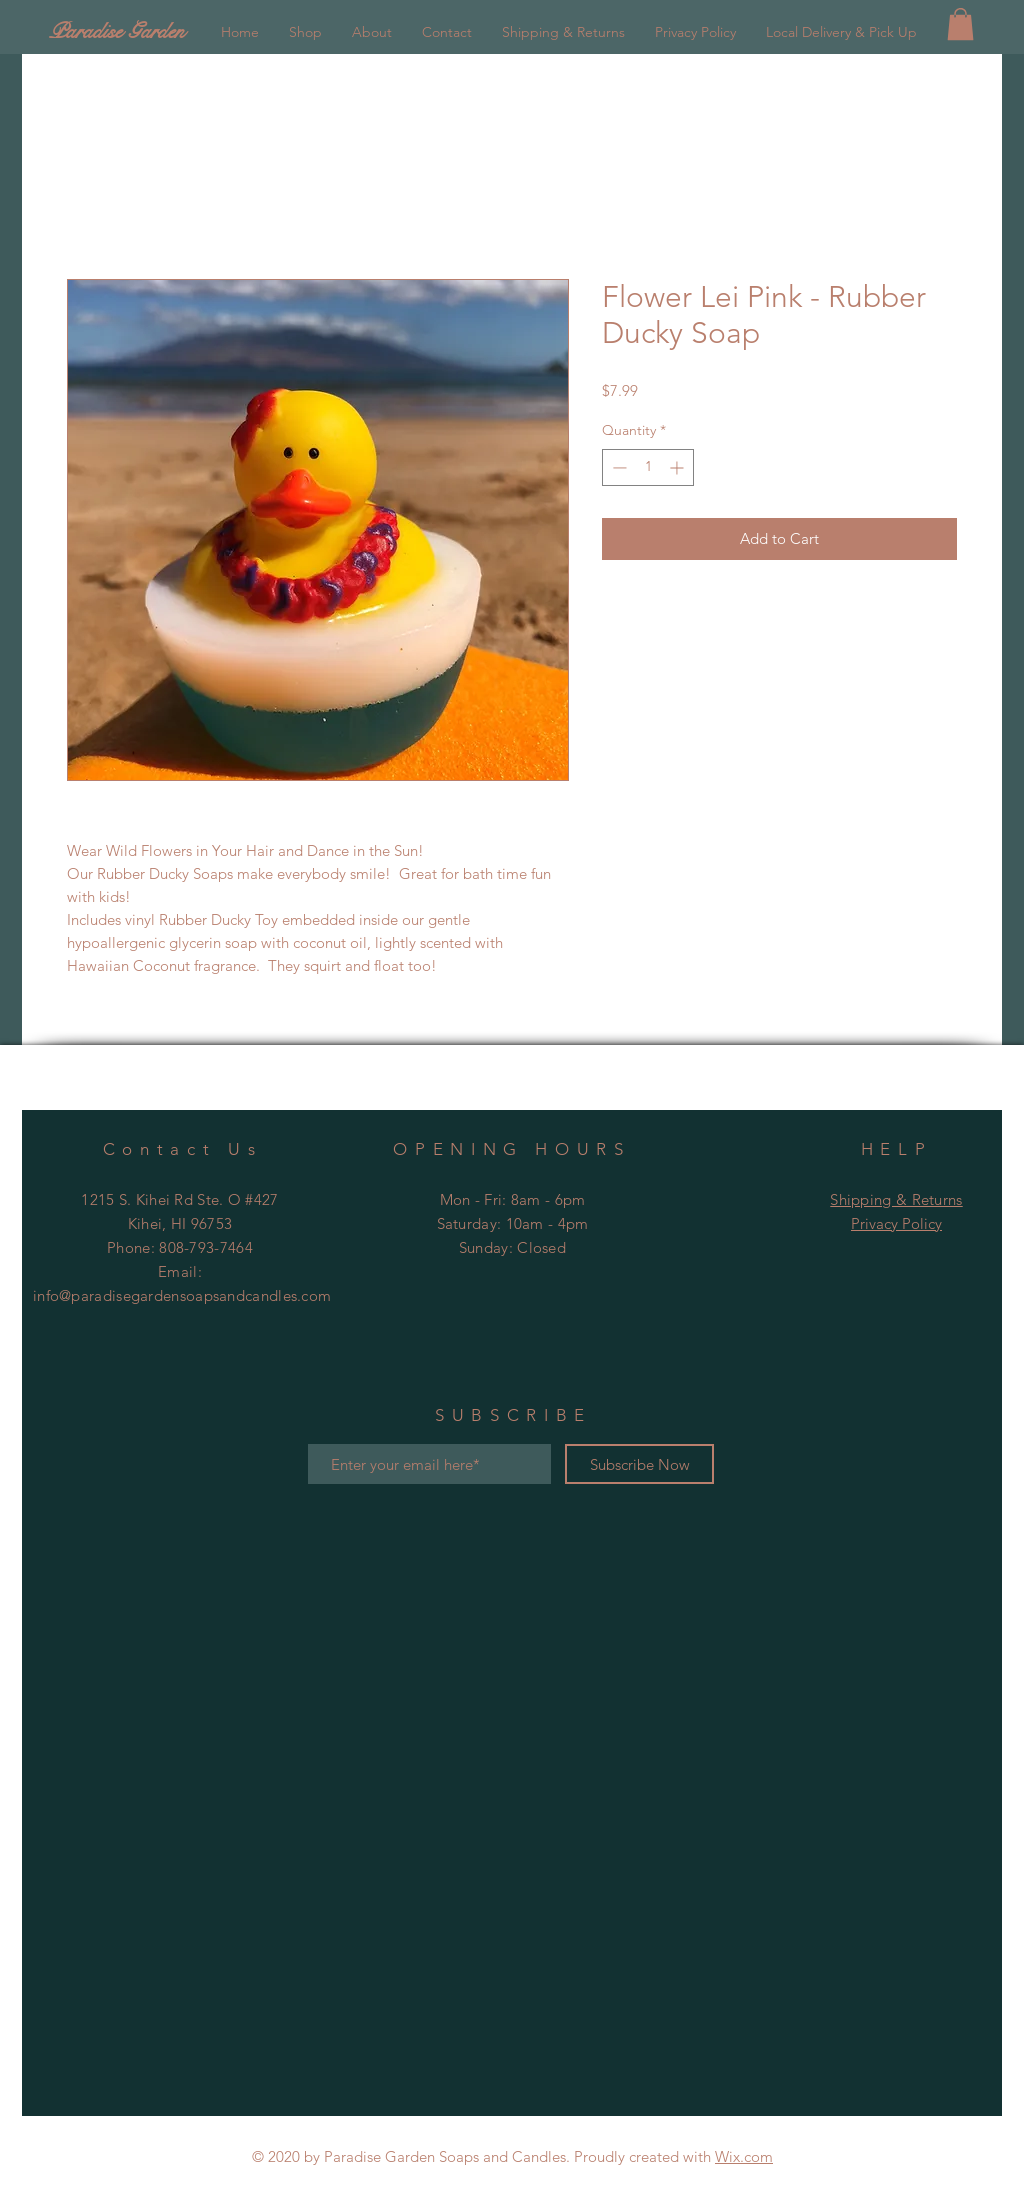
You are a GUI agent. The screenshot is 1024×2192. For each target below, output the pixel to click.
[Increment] (678, 467)
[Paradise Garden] (171, 31)
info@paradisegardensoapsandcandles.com (182, 1295)
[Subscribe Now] (639, 1464)
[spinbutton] (648, 467)
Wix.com (744, 2156)
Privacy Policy (896, 1223)
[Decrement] (617, 467)
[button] (960, 24)
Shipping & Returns (896, 1199)
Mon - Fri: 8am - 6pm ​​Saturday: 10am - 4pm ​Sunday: (513, 1223)
